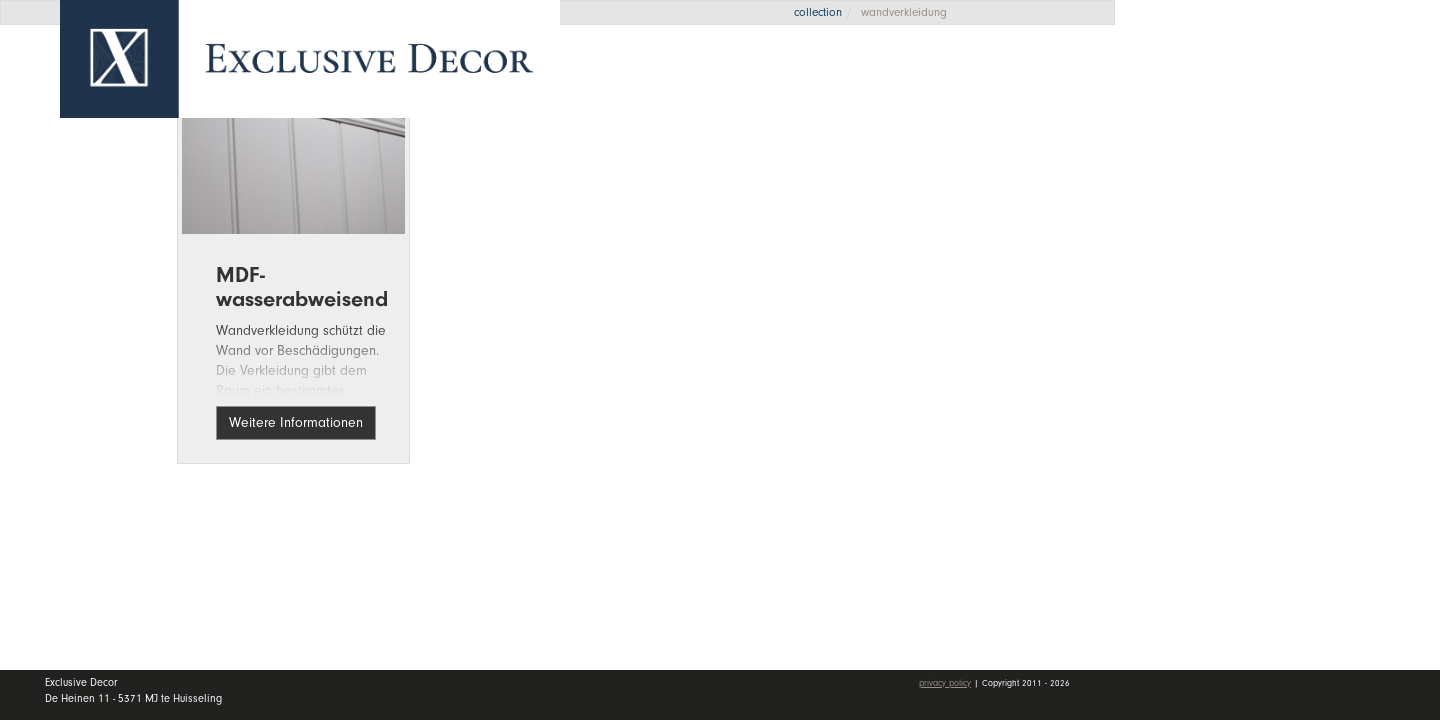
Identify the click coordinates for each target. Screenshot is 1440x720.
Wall (1289, 245)
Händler (1289, 293)
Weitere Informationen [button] (296, 422)
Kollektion (1289, 196)
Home (1190, 149)
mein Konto (1214, 401)
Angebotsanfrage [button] (1230, 82)
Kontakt (1197, 343)
